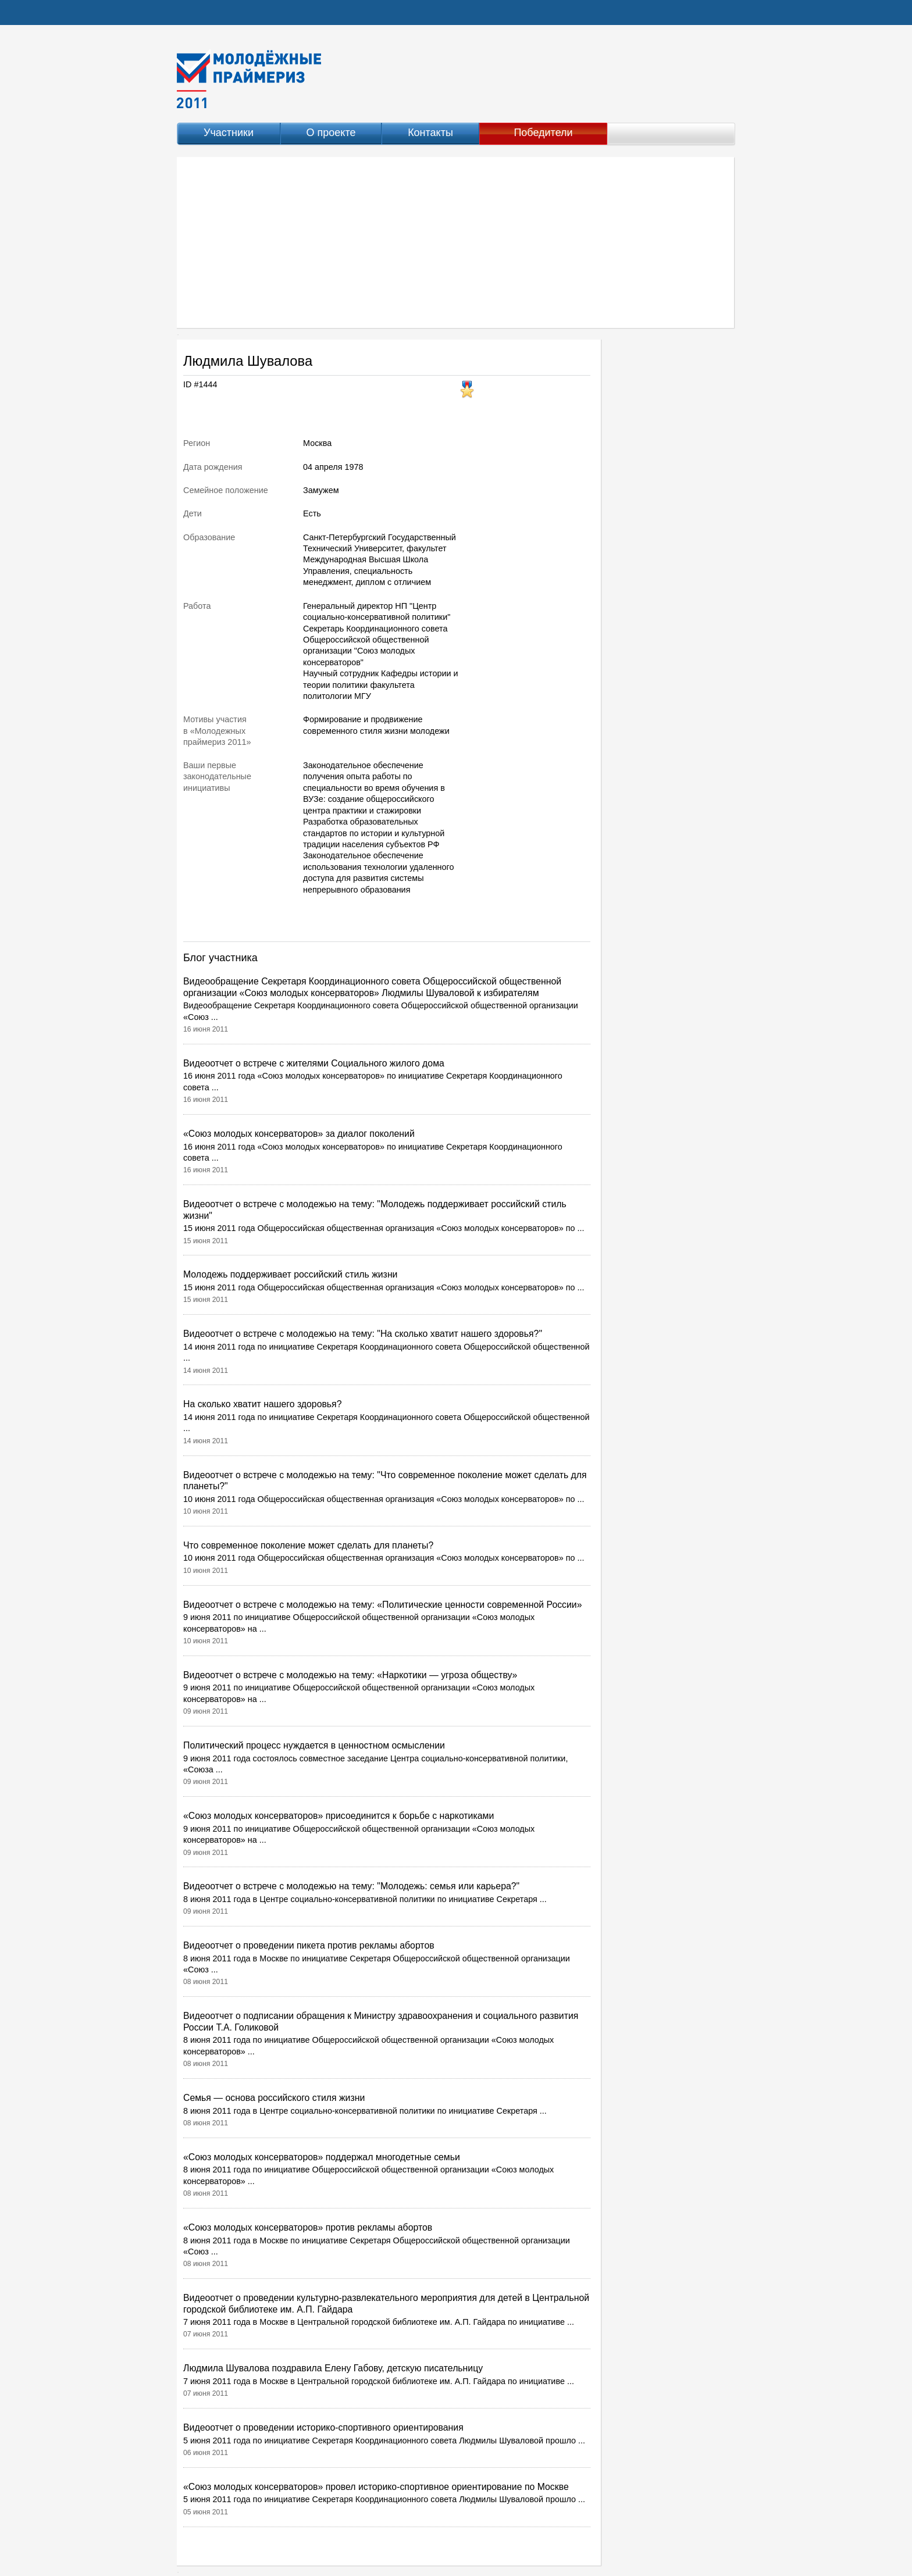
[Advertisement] (456, 242)
